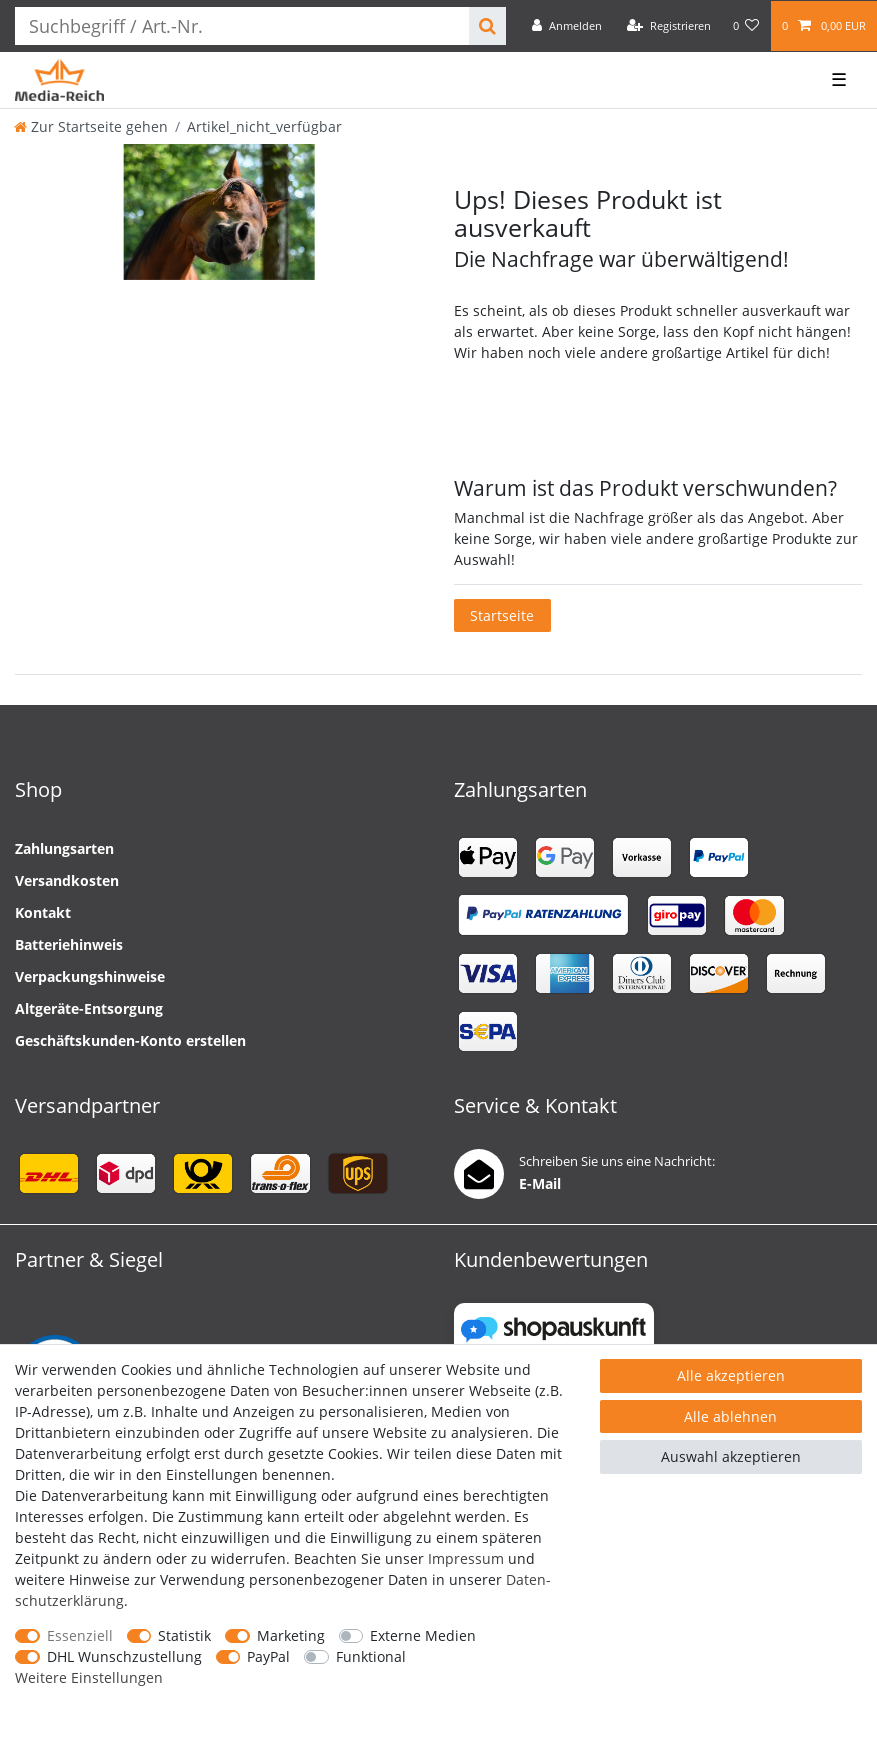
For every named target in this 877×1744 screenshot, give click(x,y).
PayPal (268, 1656)
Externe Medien (423, 1635)
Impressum (466, 1558)
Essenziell (80, 1635)
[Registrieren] (669, 26)
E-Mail (540, 1183)
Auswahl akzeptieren (731, 1456)
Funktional (371, 1656)
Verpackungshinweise (90, 976)
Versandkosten (67, 880)
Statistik (184, 1635)
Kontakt (43, 912)
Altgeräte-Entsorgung (89, 1008)
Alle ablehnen (730, 1416)
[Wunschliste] (746, 26)
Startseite (502, 615)
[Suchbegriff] (242, 26)
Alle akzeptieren (731, 1375)
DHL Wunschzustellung (124, 1656)
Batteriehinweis (69, 944)
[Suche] (487, 26)
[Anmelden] (567, 26)
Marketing (291, 1635)
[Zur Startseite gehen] (91, 126)
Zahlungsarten (64, 848)
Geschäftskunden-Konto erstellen (130, 1040)
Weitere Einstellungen (89, 1677)
